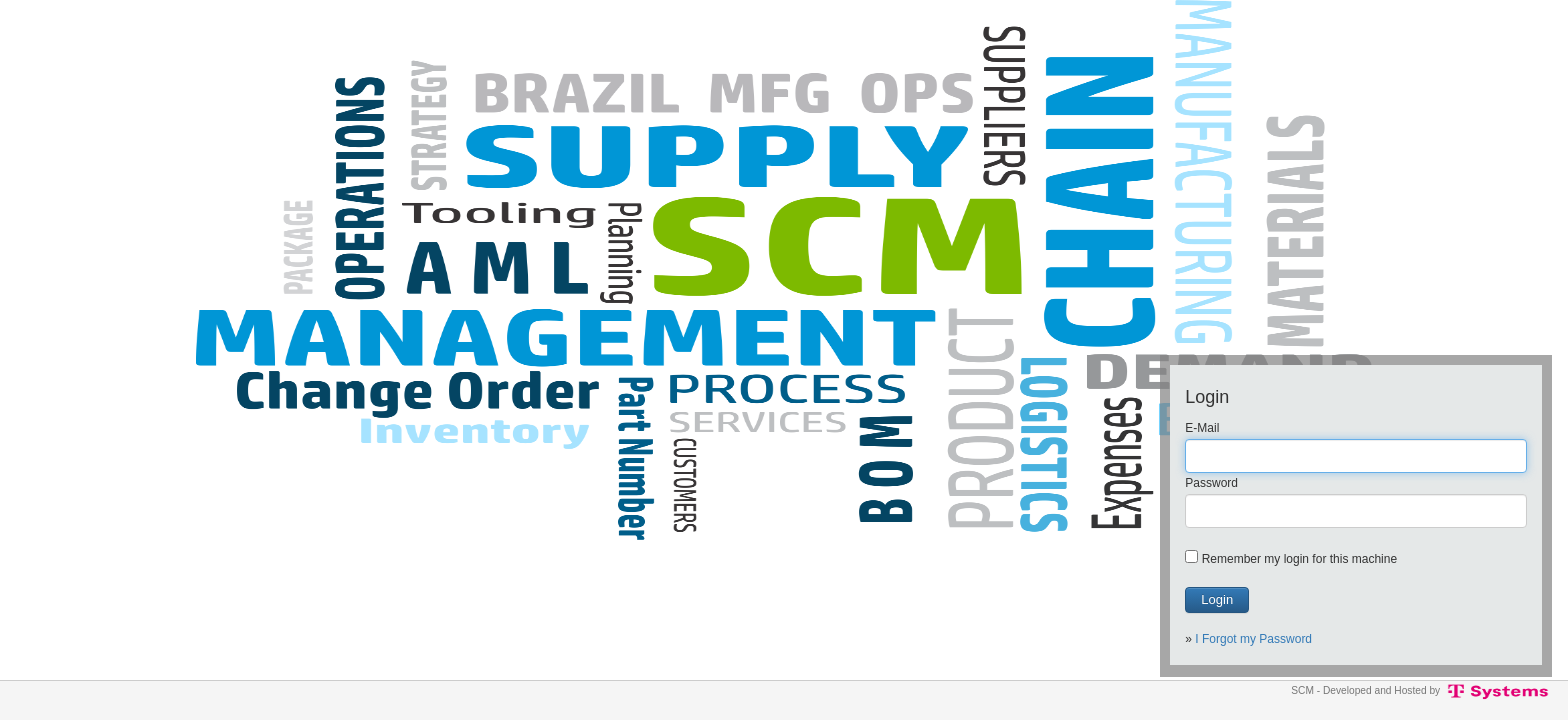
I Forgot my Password (1253, 639)
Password (1211, 483)
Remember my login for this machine (1299, 559)
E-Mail (1202, 428)
